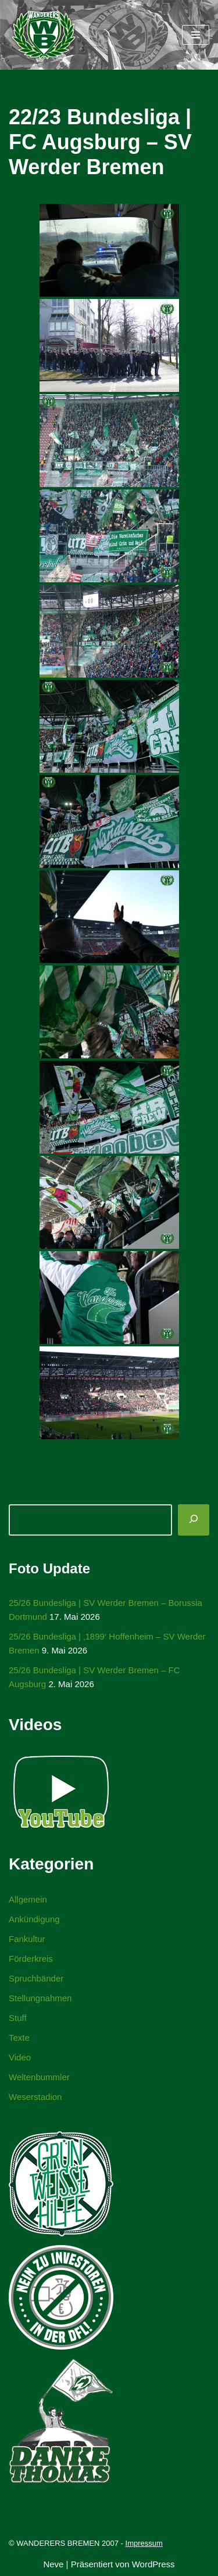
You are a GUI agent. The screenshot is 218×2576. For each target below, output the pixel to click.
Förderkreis (31, 1958)
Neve (53, 2564)
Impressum (144, 2543)
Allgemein (28, 1899)
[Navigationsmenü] (195, 35)
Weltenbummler (39, 2077)
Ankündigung (34, 1919)
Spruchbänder (36, 1978)
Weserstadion (35, 2097)
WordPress (153, 2564)
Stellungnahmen (40, 1998)
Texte (19, 2037)
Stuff (18, 2018)
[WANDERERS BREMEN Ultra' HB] (43, 35)
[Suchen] (193, 1520)
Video (20, 2057)
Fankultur (27, 1939)
